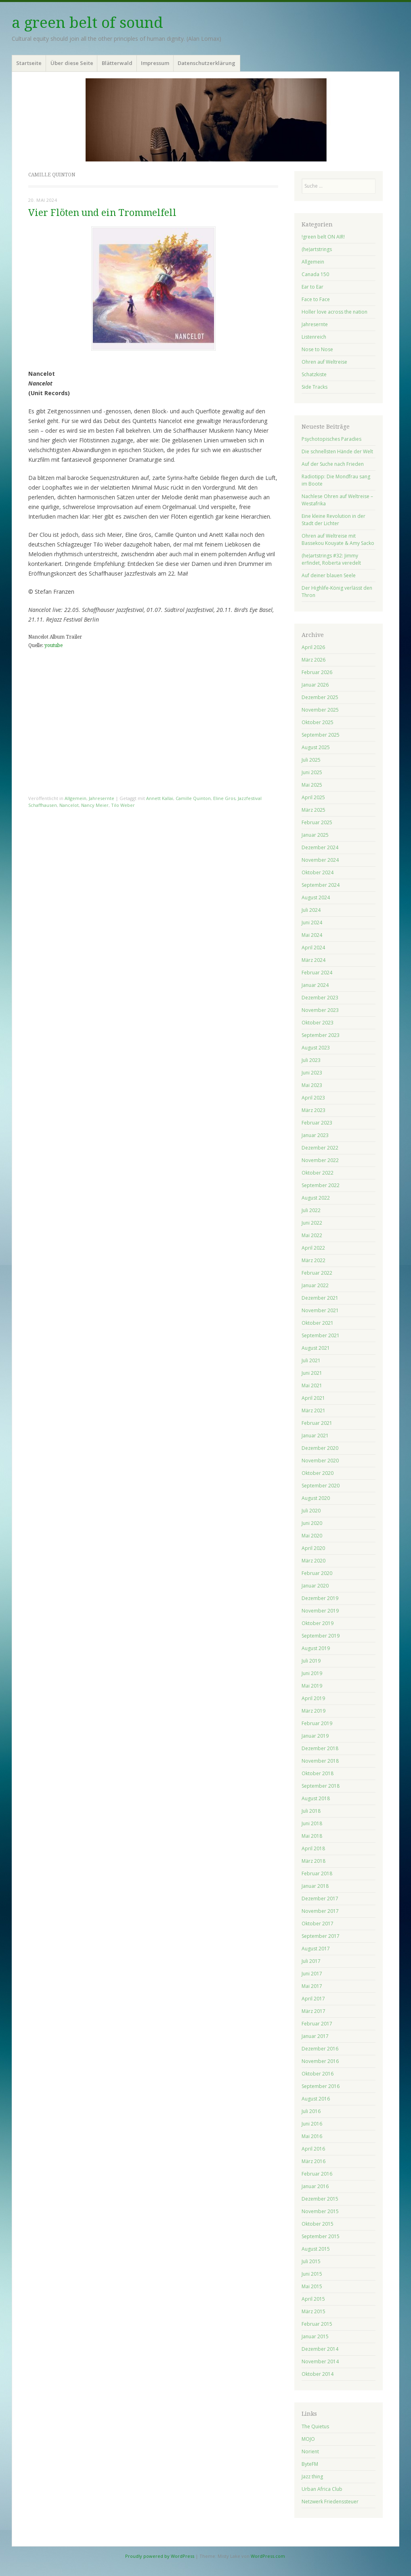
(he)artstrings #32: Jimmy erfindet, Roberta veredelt (331, 559)
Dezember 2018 (320, 1748)
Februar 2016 (317, 2173)
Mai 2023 (312, 1085)
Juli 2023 (311, 1060)
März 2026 (313, 659)
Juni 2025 (312, 772)
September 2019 (321, 1635)
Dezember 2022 (320, 1147)
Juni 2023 (312, 1072)
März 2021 (313, 1410)
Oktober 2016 (317, 2073)
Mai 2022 (312, 1235)
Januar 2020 (315, 1585)
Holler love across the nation (334, 311)
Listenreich (314, 336)
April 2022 (313, 1247)
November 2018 (320, 1760)
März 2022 (313, 1260)
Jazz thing (312, 2476)
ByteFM (310, 2464)
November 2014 (320, 2361)
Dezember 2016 (320, 2048)
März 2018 (313, 1861)
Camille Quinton (193, 798)
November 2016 (320, 2061)
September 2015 (321, 2236)
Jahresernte (101, 798)
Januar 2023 (315, 1135)
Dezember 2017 (320, 1898)
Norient (310, 2451)
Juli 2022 (311, 1210)
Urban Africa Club (322, 2489)
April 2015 (313, 2298)
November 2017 (320, 1911)
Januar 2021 (315, 1435)
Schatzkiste (314, 374)
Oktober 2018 (317, 1773)
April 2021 (313, 1398)
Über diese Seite (71, 63)
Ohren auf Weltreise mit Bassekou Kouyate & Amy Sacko (338, 539)
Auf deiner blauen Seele (329, 575)
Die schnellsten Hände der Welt (337, 451)
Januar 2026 (315, 684)
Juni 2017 (312, 1973)
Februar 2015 (317, 2323)
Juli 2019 (311, 1660)
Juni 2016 (312, 2123)
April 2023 (313, 1097)
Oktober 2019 (317, 1623)
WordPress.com (268, 2556)
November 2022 (320, 1160)
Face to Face (316, 299)
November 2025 (320, 709)
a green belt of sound (87, 22)
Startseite (29, 63)
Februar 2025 (317, 822)
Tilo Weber (123, 805)
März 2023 (313, 1110)
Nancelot (69, 805)
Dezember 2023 (320, 997)
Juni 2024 (312, 922)
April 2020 (313, 1548)
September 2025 (321, 734)
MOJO (308, 2439)
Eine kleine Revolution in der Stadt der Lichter (333, 520)
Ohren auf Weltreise (324, 361)
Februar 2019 (317, 1723)
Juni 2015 (312, 2273)
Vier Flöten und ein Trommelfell (102, 212)
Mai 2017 (312, 1986)
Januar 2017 (315, 2036)
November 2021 (320, 1310)
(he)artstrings (317, 249)
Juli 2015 (311, 2261)
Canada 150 (315, 274)
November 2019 (320, 1610)
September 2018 (321, 1785)
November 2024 (320, 860)
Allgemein (75, 798)
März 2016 (313, 2161)
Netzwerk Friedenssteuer (330, 2501)
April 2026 (313, 647)
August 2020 (316, 1498)
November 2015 (320, 2211)
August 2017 (316, 1948)
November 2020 (320, 1460)
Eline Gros (224, 798)
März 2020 (313, 1560)
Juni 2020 (312, 1523)
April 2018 (313, 1848)
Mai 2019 (312, 1685)
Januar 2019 (315, 1735)
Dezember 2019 (320, 1598)
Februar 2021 (317, 1423)
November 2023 (320, 1010)
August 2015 (316, 2248)
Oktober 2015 (317, 2223)
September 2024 (321, 885)
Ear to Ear (312, 286)
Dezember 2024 (320, 847)
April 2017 (313, 1998)
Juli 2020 (311, 1510)
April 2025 (313, 797)
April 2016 (313, 2148)
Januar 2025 (315, 834)
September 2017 (321, 1936)
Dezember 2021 (320, 1297)
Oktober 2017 (317, 1923)
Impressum (155, 63)
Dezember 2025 (320, 697)
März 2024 (313, 960)
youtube (53, 645)
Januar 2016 (315, 2186)
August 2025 (316, 747)
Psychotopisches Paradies (331, 439)
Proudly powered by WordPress (159, 2556)
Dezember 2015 (320, 2198)
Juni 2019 (312, 1673)
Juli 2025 (311, 759)
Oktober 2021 (317, 1322)
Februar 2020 (317, 1573)
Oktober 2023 (317, 1022)
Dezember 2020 (320, 1448)
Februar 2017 (317, 2023)
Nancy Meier (95, 805)
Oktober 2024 (317, 872)
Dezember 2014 (320, 2349)
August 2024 (316, 897)
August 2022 (316, 1197)
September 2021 (321, 1335)
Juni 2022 (312, 1222)
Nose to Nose (317, 349)
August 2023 (316, 1047)
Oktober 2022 (317, 1172)
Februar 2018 (317, 1873)
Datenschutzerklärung (206, 63)
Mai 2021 (312, 1385)
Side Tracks (314, 386)
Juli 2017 (311, 1961)
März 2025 (313, 809)
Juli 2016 (311, 2111)
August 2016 (316, 2098)
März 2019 (313, 1710)
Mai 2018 (312, 1836)
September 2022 (321, 1185)
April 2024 (313, 947)
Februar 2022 (317, 1272)
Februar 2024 (317, 972)
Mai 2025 (312, 784)
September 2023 (321, 1035)
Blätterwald (117, 63)
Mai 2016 (312, 2136)
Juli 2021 (311, 1360)
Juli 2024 (311, 910)
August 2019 (316, 1648)
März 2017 (313, 2011)
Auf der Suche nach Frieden (333, 464)
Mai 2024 (312, 935)
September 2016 (321, 2086)
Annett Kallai (159, 798)
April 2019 (313, 1698)
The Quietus (315, 2426)
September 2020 (321, 1485)
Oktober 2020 (317, 1473)
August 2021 (316, 1348)
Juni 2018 (312, 1823)
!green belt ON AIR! (323, 236)
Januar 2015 (315, 2336)
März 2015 (313, 2311)
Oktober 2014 (317, 2374)
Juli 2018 (311, 1810)
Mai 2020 (312, 1535)
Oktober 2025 (317, 722)
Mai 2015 (312, 2286)
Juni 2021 (312, 1373)
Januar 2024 (315, 985)
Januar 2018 (315, 1886)
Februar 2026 (317, 672)
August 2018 (316, 1798)
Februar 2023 (317, 1122)
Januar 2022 (315, 1285)
